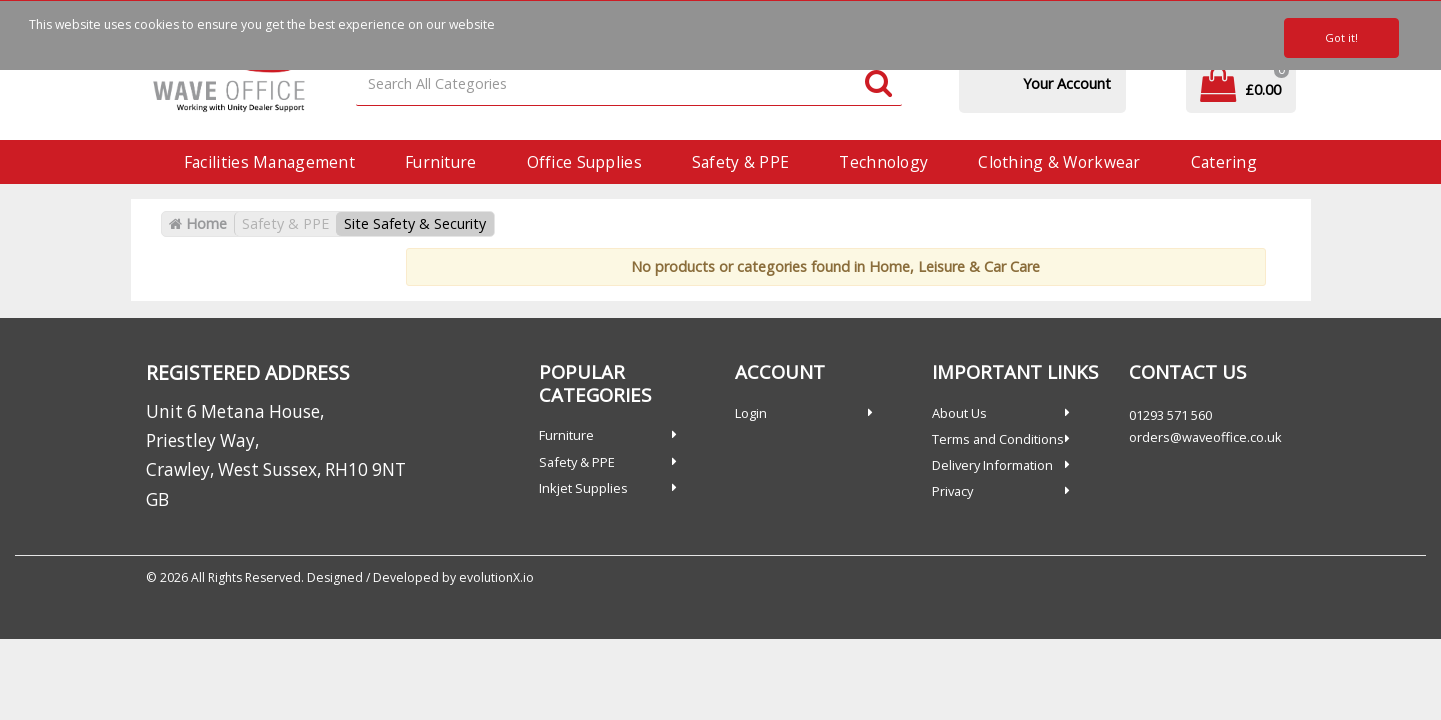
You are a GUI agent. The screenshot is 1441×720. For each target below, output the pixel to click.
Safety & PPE (740, 162)
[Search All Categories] (629, 84)
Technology (883, 162)
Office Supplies (584, 162)
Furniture (441, 162)
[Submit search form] (878, 84)
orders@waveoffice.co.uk (1205, 437)
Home (198, 223)
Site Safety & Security (415, 223)
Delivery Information (992, 465)
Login (751, 413)
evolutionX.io (496, 577)
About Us (959, 413)
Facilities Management (269, 162)
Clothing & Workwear (1059, 162)
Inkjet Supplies (583, 488)
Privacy (952, 491)
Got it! (1341, 37)
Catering (1224, 162)
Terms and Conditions (998, 439)
